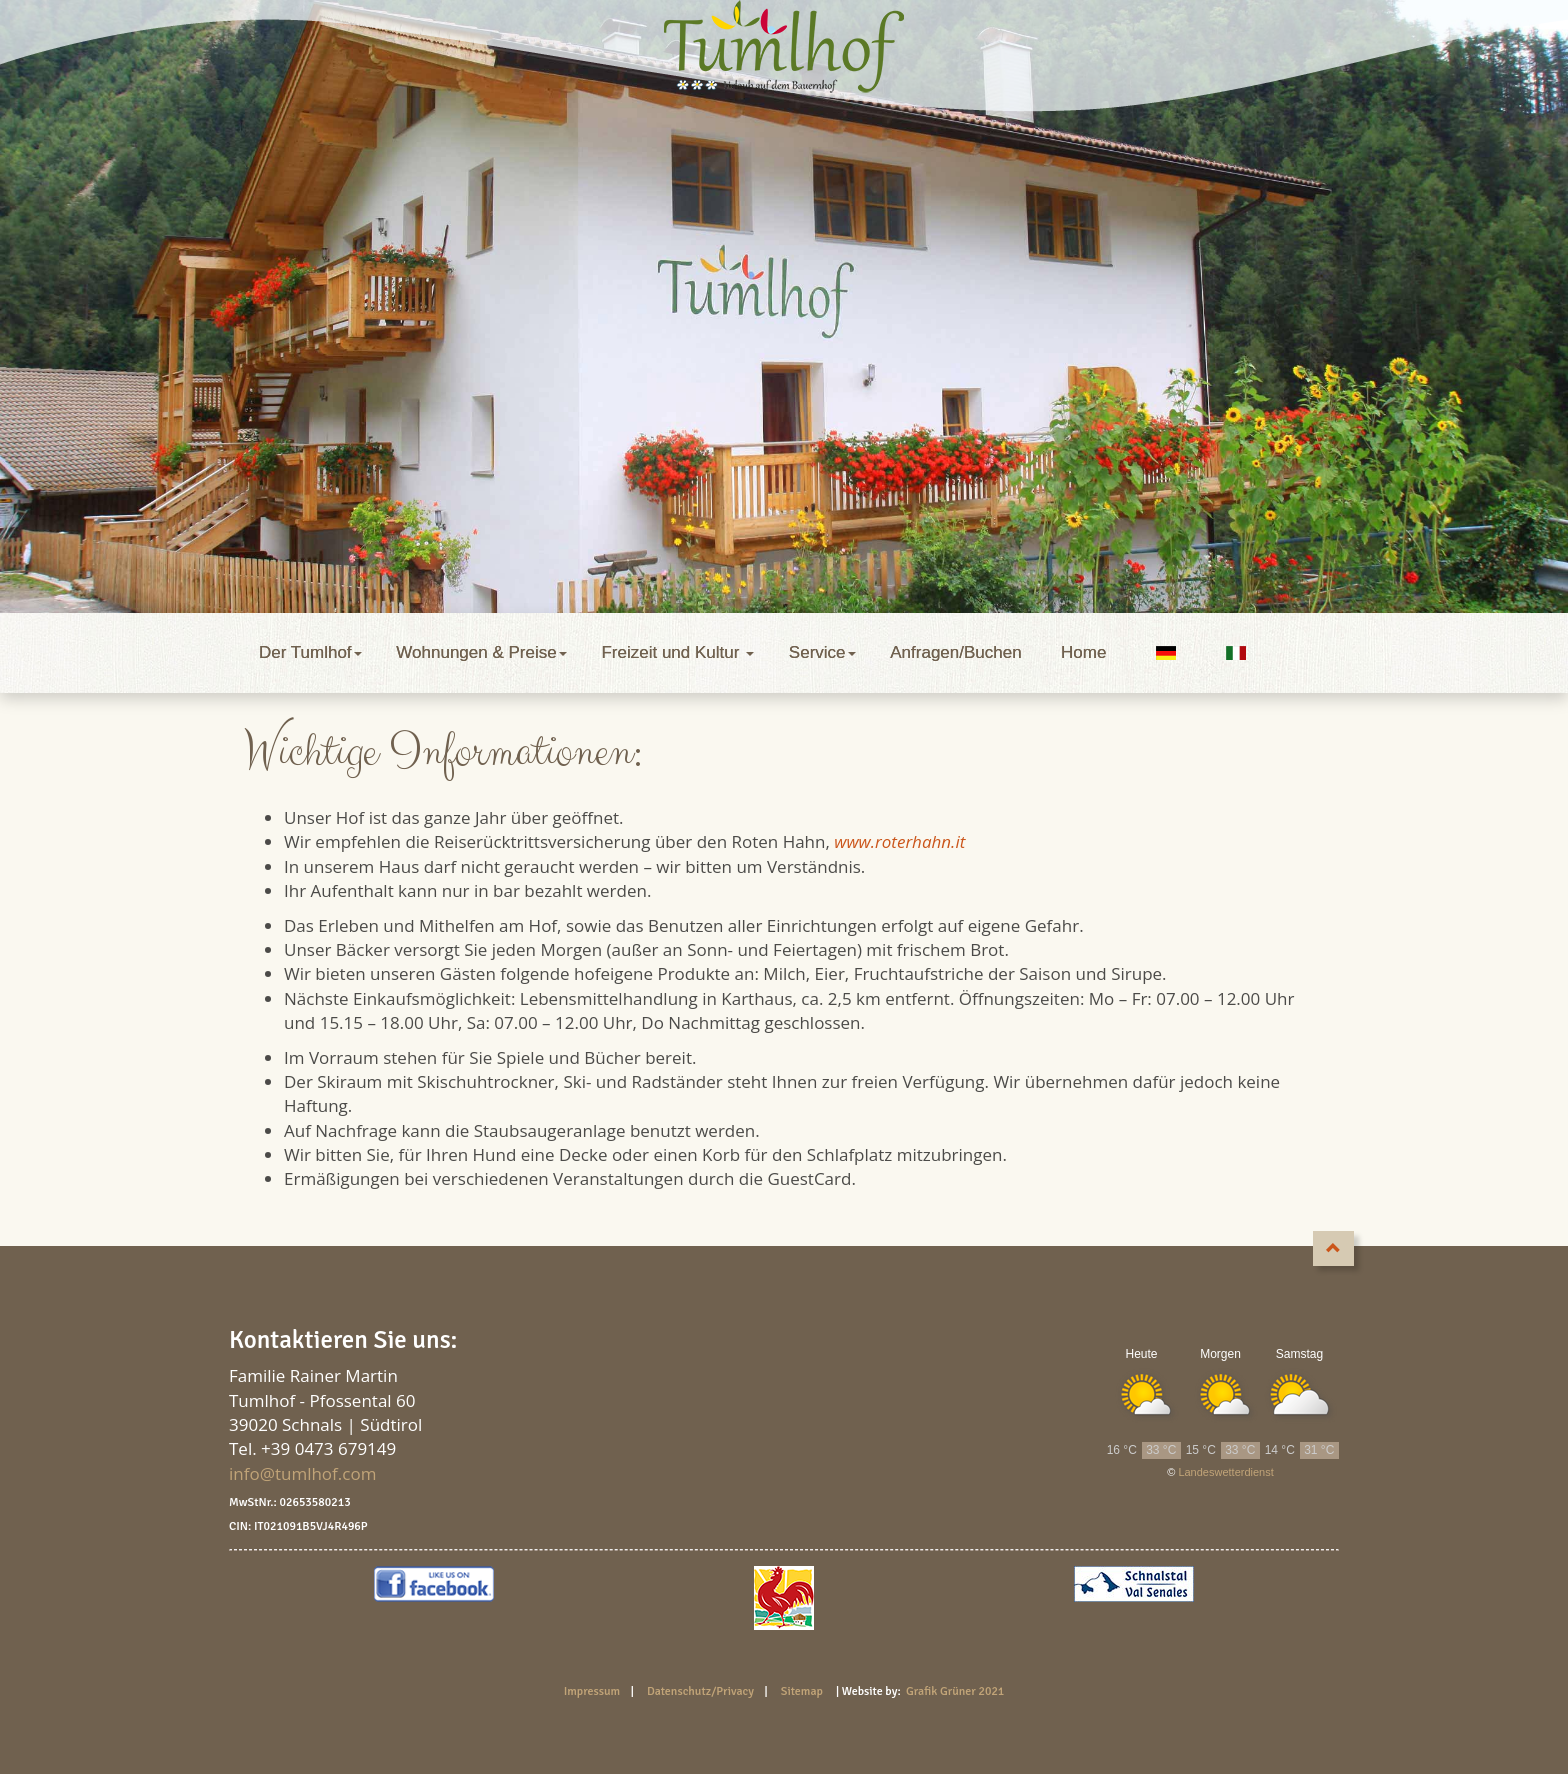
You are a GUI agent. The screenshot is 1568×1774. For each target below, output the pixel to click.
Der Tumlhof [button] (312, 652)
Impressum (596, 1691)
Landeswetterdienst (1225, 1472)
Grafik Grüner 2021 (955, 1691)
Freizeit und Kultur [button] (679, 652)
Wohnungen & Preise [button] (483, 652)
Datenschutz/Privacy (704, 1691)
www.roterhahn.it (899, 841)
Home (1083, 652)
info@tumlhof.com (302, 1473)
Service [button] (824, 652)
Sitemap (802, 1691)
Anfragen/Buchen (960, 652)
